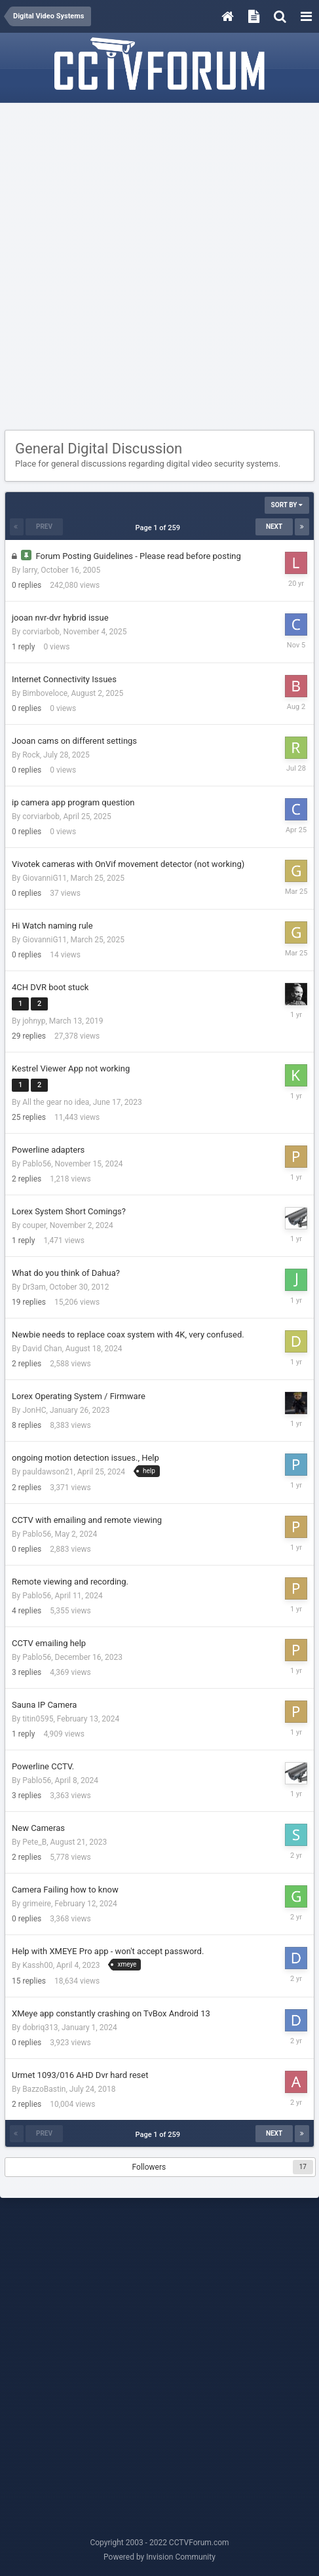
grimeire (36, 1903)
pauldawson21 (47, 1471)
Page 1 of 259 (160, 528)
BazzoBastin (44, 2089)
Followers (149, 2167)
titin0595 (37, 1718)
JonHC (34, 1410)
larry (29, 570)
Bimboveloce (44, 693)
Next (274, 526)
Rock (31, 754)
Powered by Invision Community (159, 2557)
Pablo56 (36, 1163)
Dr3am (34, 1287)
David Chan (42, 1348)
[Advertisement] (159, 267)
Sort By (287, 505)
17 (303, 2166)
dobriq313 (40, 2027)
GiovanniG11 (44, 878)
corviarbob (41, 631)
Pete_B (34, 1842)
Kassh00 (37, 1965)
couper (34, 1225)
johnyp (33, 1021)
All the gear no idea (55, 1102)
